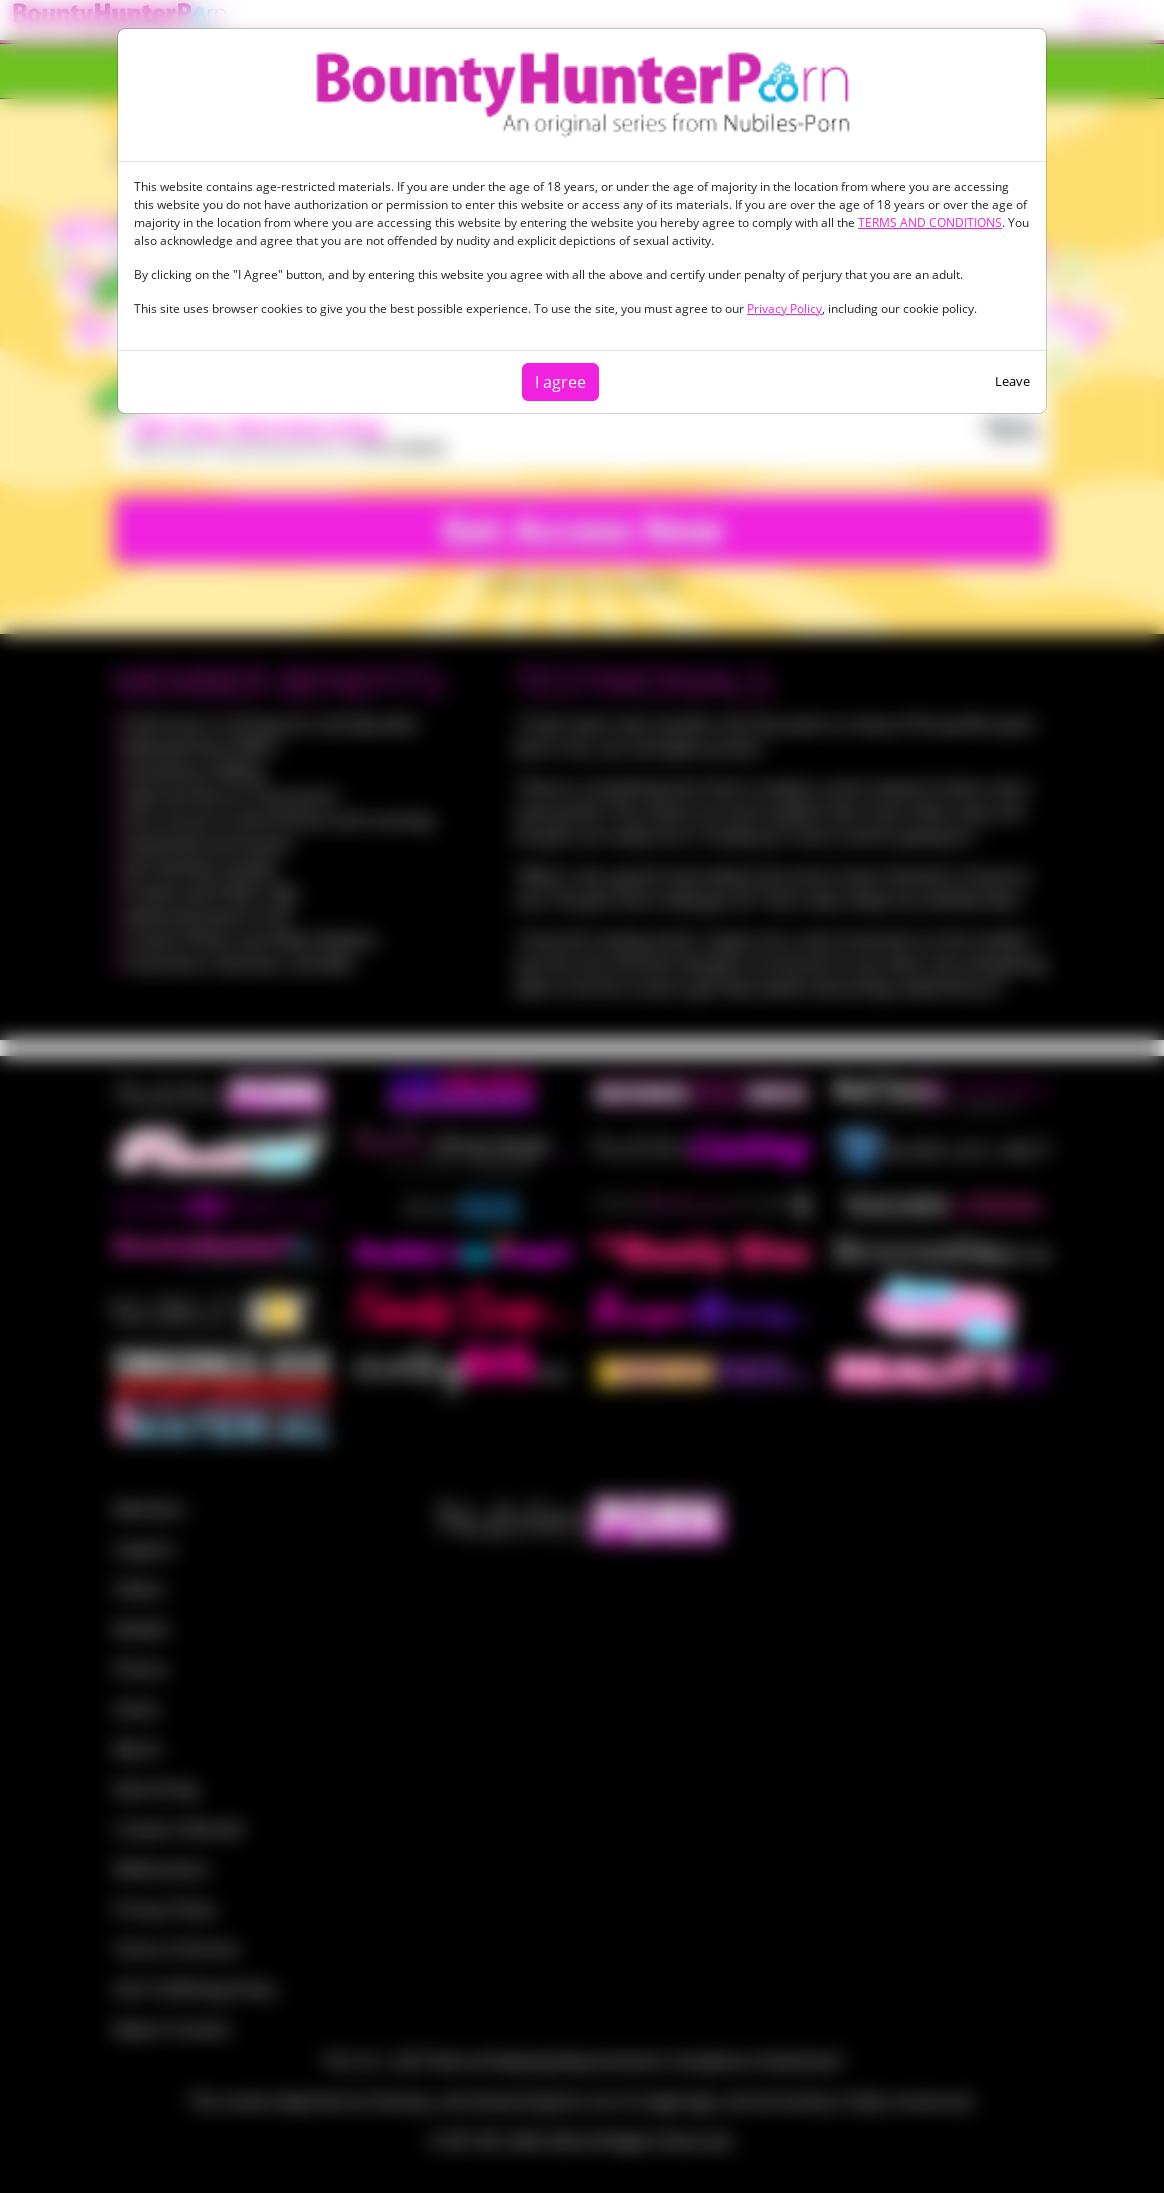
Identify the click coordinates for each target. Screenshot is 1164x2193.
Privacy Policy (784, 308)
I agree (560, 382)
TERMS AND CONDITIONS (930, 222)
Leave (1012, 381)
